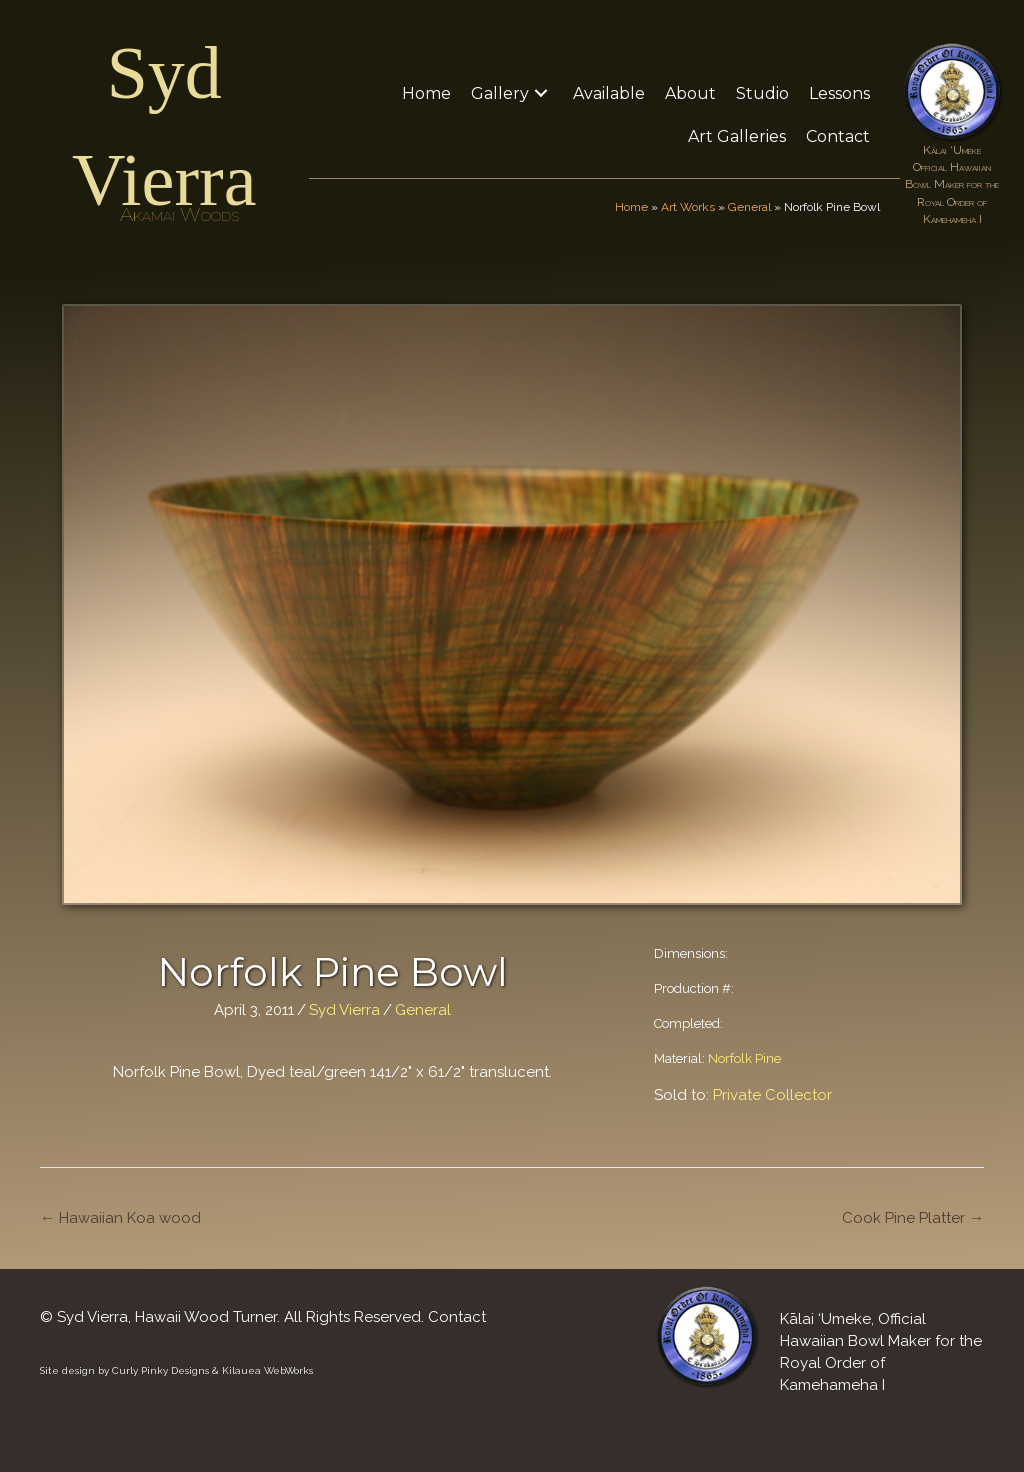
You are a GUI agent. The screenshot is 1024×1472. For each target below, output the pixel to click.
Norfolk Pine (744, 1058)
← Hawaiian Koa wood (120, 1218)
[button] (541, 93)
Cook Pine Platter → (913, 1218)
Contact (457, 1317)
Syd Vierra (344, 1010)
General (749, 207)
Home (631, 207)
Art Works (688, 207)
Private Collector (772, 1095)
